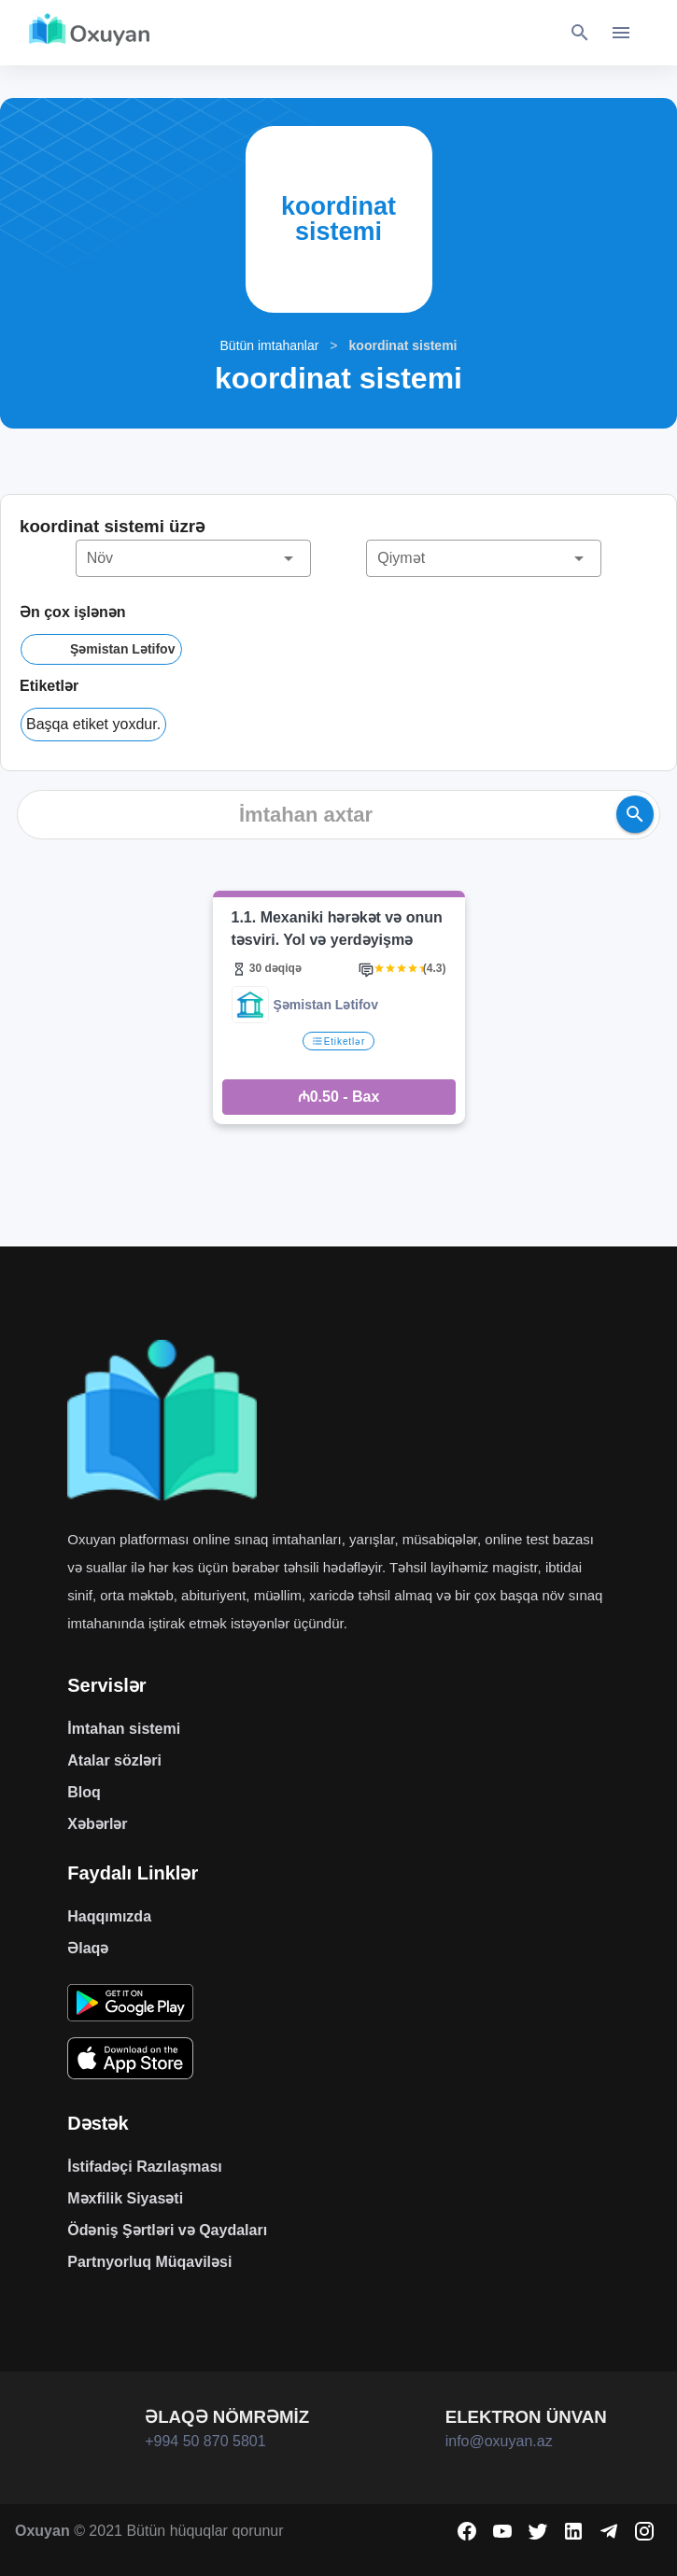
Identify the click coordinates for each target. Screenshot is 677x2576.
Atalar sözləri (114, 1760)
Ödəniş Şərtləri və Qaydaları (167, 2230)
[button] (193, 558)
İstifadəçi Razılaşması (144, 2167)
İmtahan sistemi (123, 1729)
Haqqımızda (109, 1916)
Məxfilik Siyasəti (125, 2198)
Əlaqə (87, 1948)
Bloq (84, 1792)
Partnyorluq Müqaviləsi (149, 2262)
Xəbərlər (97, 1824)
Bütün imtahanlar (269, 345)
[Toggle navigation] (621, 32)
